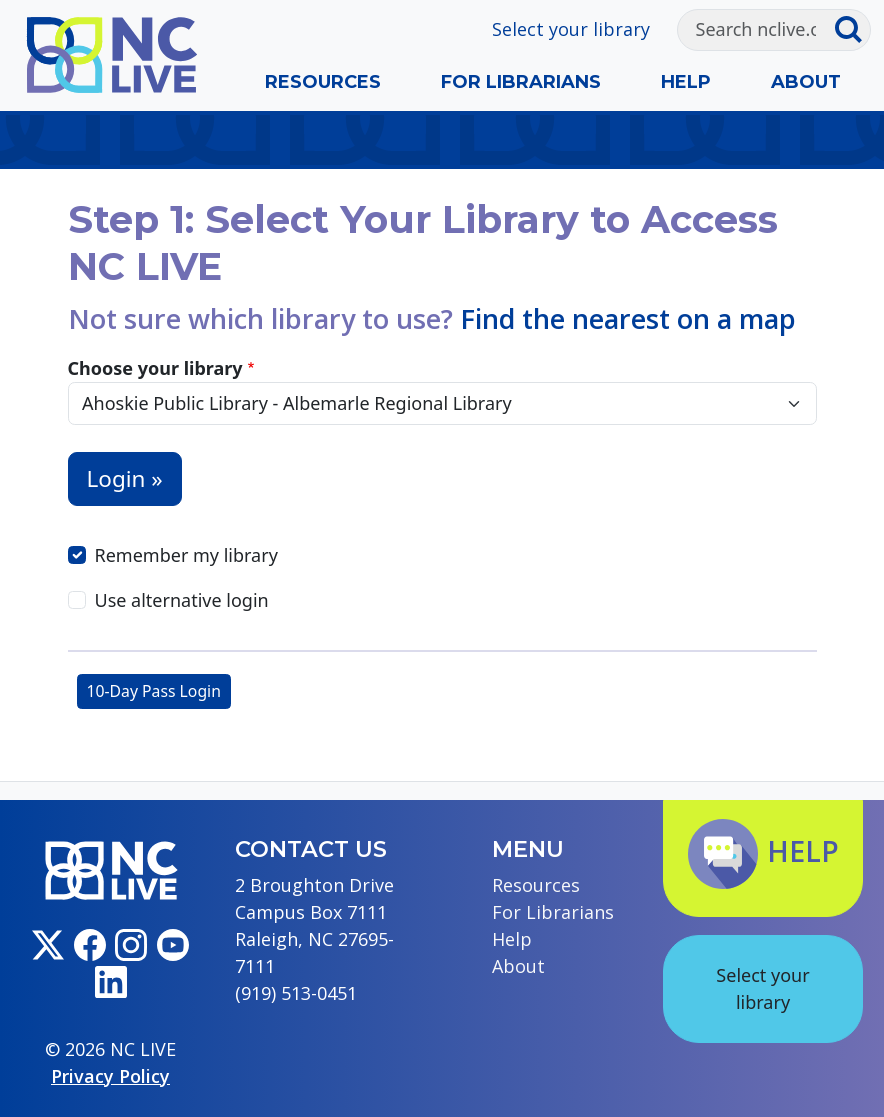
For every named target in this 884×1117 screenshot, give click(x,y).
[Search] (756, 30)
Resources (323, 82)
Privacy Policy (110, 1076)
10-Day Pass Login (154, 691)
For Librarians (521, 82)
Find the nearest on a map (628, 318)
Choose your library (155, 368)
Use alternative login (182, 600)
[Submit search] (852, 30)
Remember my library (186, 555)
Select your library (571, 29)
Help (686, 82)
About (806, 82)
